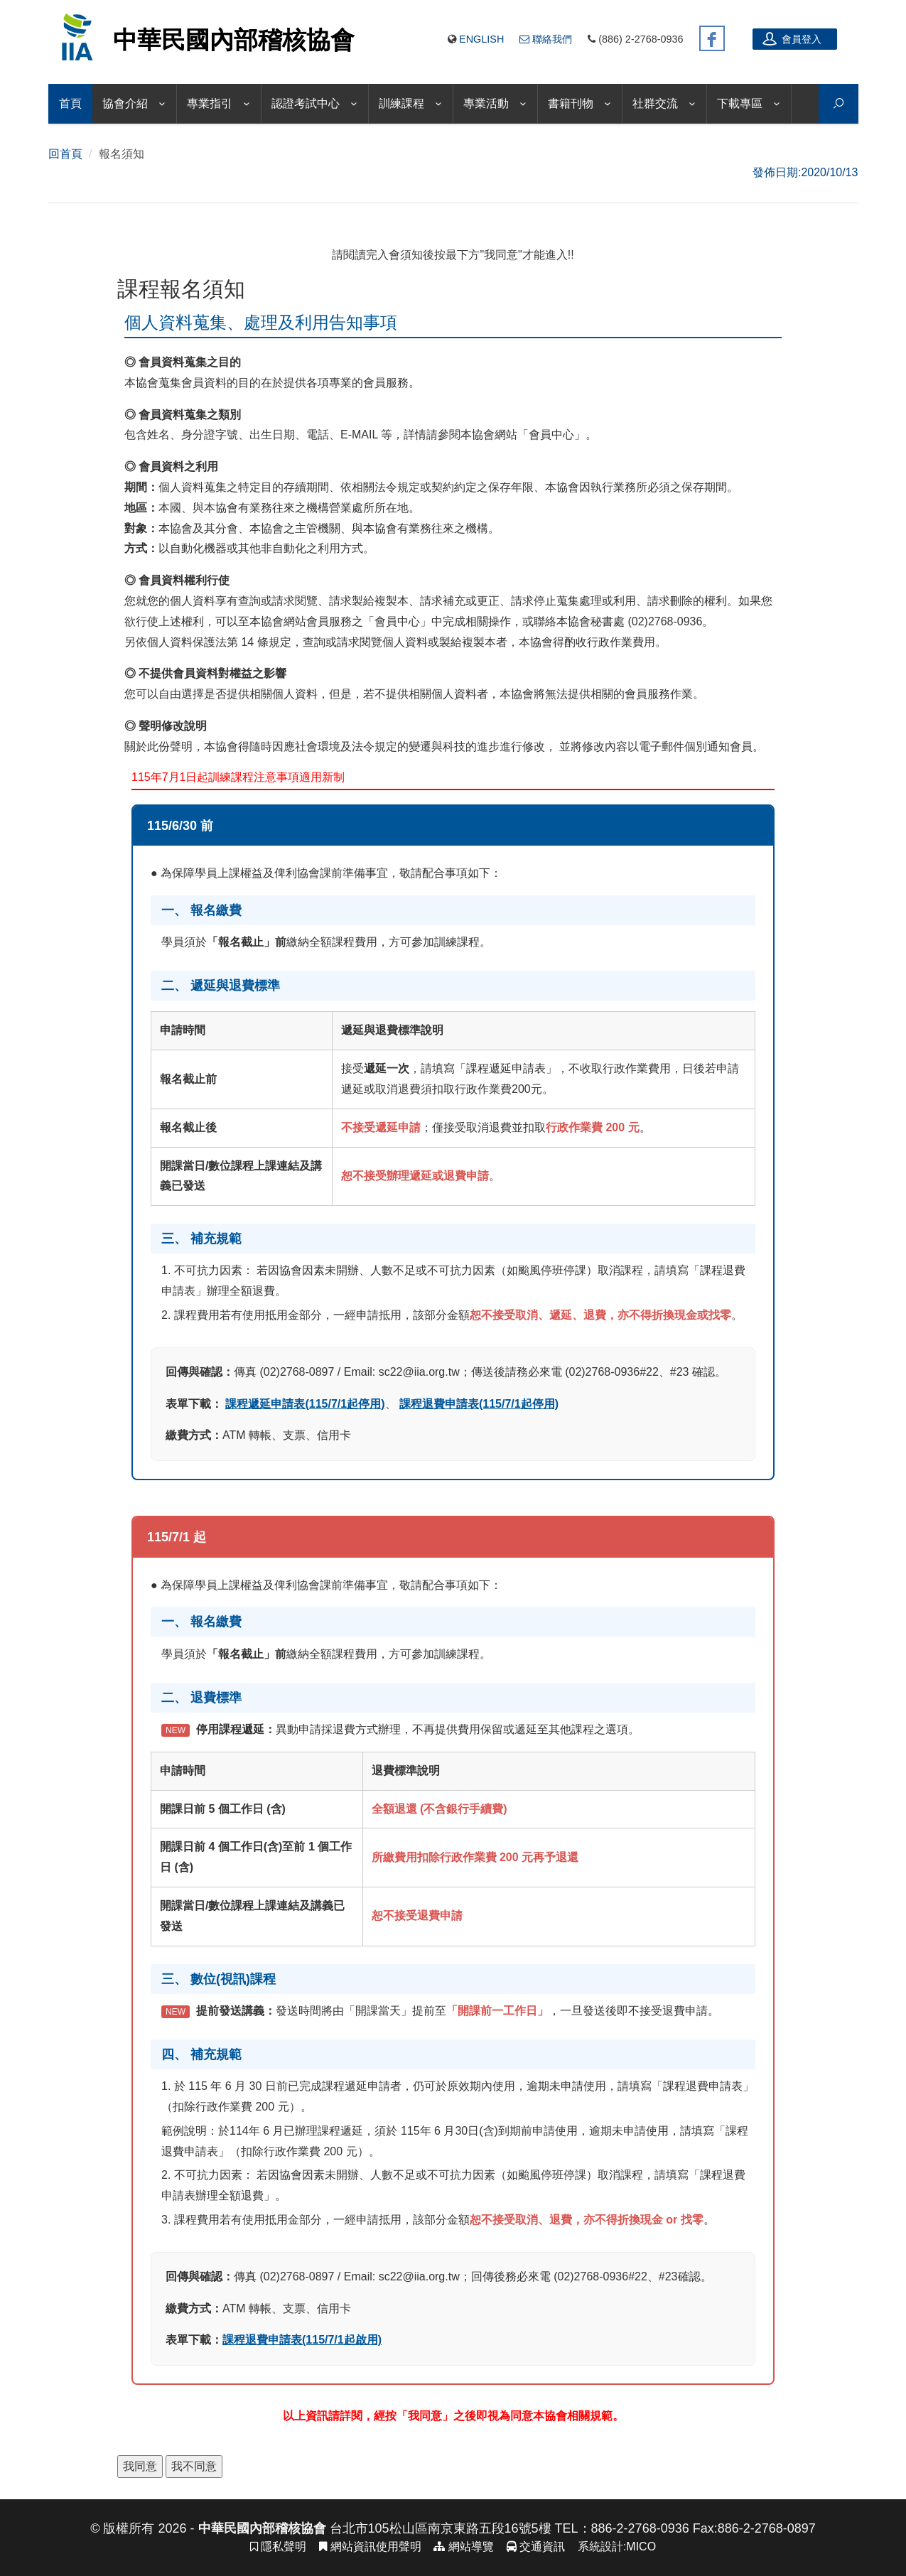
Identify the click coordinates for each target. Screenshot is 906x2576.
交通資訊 (536, 2546)
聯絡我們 (545, 39)
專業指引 (209, 103)
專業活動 (486, 103)
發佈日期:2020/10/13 (805, 172)
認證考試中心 (305, 103)
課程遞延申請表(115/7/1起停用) (304, 1404)
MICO (641, 2546)
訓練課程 (401, 103)
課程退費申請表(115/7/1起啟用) (302, 2340)
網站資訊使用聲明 (370, 2546)
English (481, 39)
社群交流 (655, 103)
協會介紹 (125, 103)
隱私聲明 (278, 2546)
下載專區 (739, 103)
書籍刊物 (570, 103)
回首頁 (65, 154)
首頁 (70, 103)
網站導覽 (463, 2546)
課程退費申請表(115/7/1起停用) (479, 1404)
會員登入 (792, 38)
